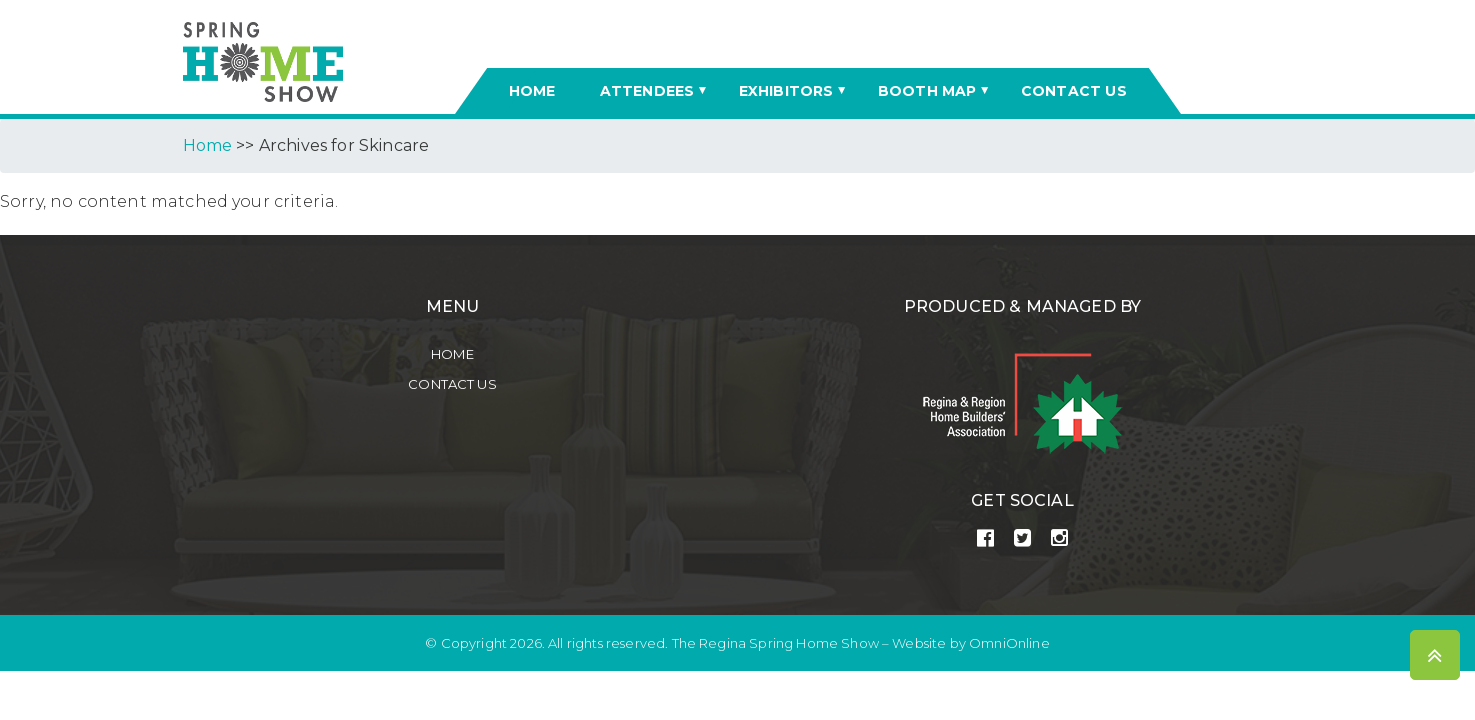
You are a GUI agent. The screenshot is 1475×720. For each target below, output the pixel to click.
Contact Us (452, 384)
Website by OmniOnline (970, 643)
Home (452, 354)
